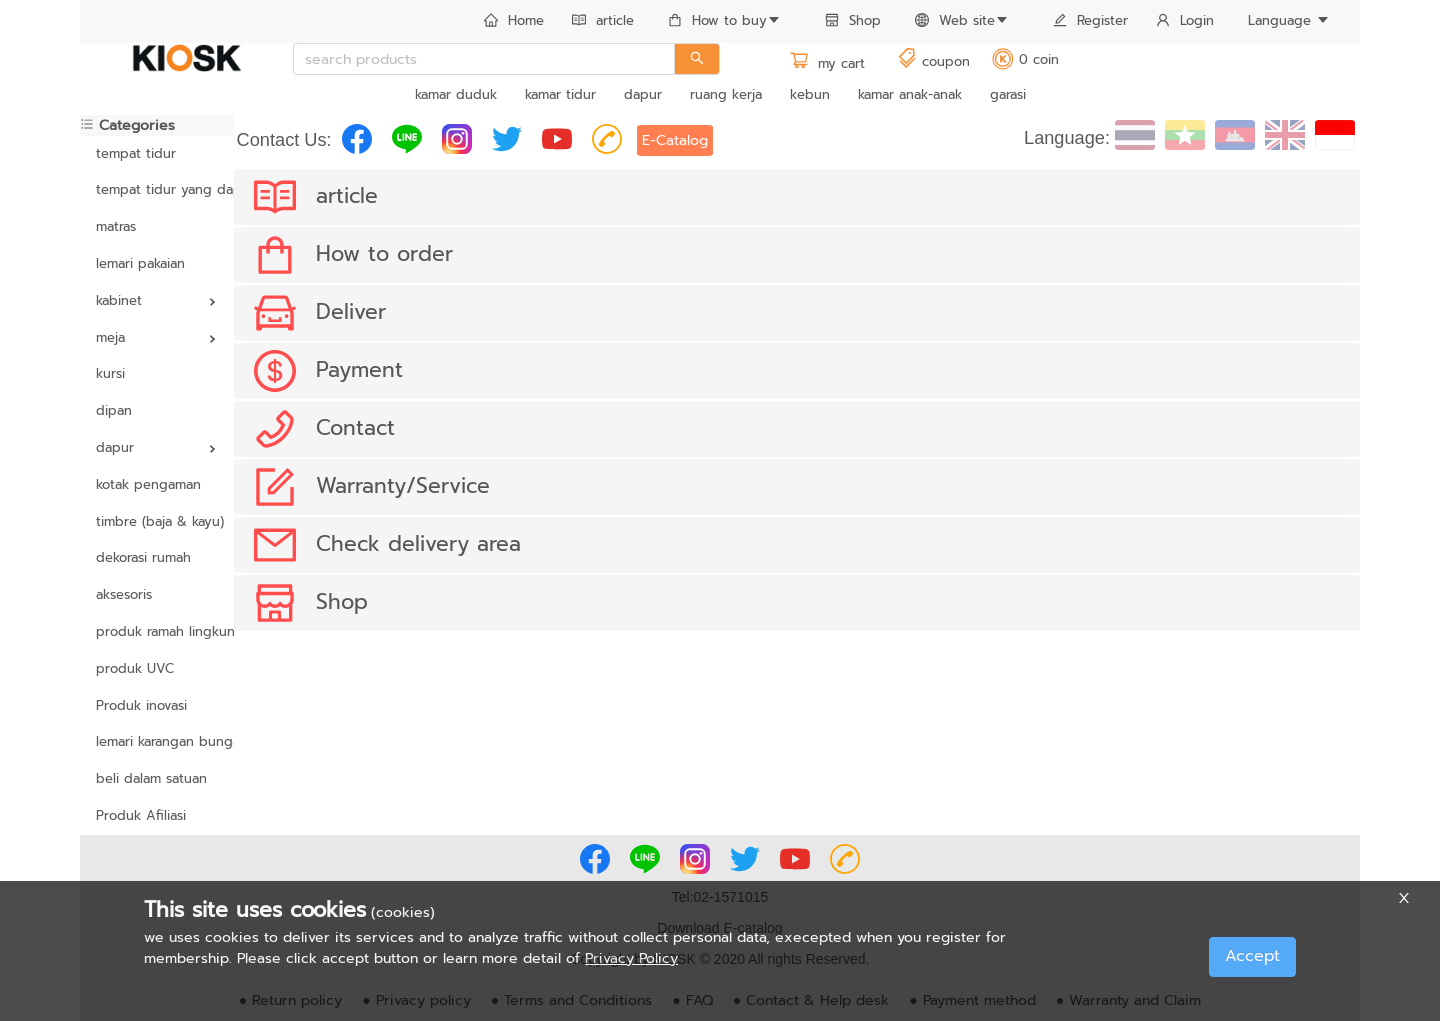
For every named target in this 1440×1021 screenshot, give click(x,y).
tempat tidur (136, 153)
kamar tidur (560, 94)
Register (1090, 20)
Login (1185, 20)
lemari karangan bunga (157, 741)
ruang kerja (726, 94)
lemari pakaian (140, 263)
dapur (643, 94)
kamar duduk (456, 94)
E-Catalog (675, 140)
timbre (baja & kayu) (157, 521)
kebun (810, 94)
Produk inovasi (141, 705)
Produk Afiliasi (141, 815)
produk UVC (135, 668)
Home (514, 20)
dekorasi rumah (143, 557)
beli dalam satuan (151, 778)
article (603, 20)
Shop (853, 20)
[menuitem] (514, 22)
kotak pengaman (148, 484)
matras (116, 226)
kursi (110, 373)
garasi (1008, 94)
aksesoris (124, 594)
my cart (827, 63)
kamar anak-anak (910, 94)
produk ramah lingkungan (157, 631)
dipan (114, 410)
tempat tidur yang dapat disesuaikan (157, 189)
